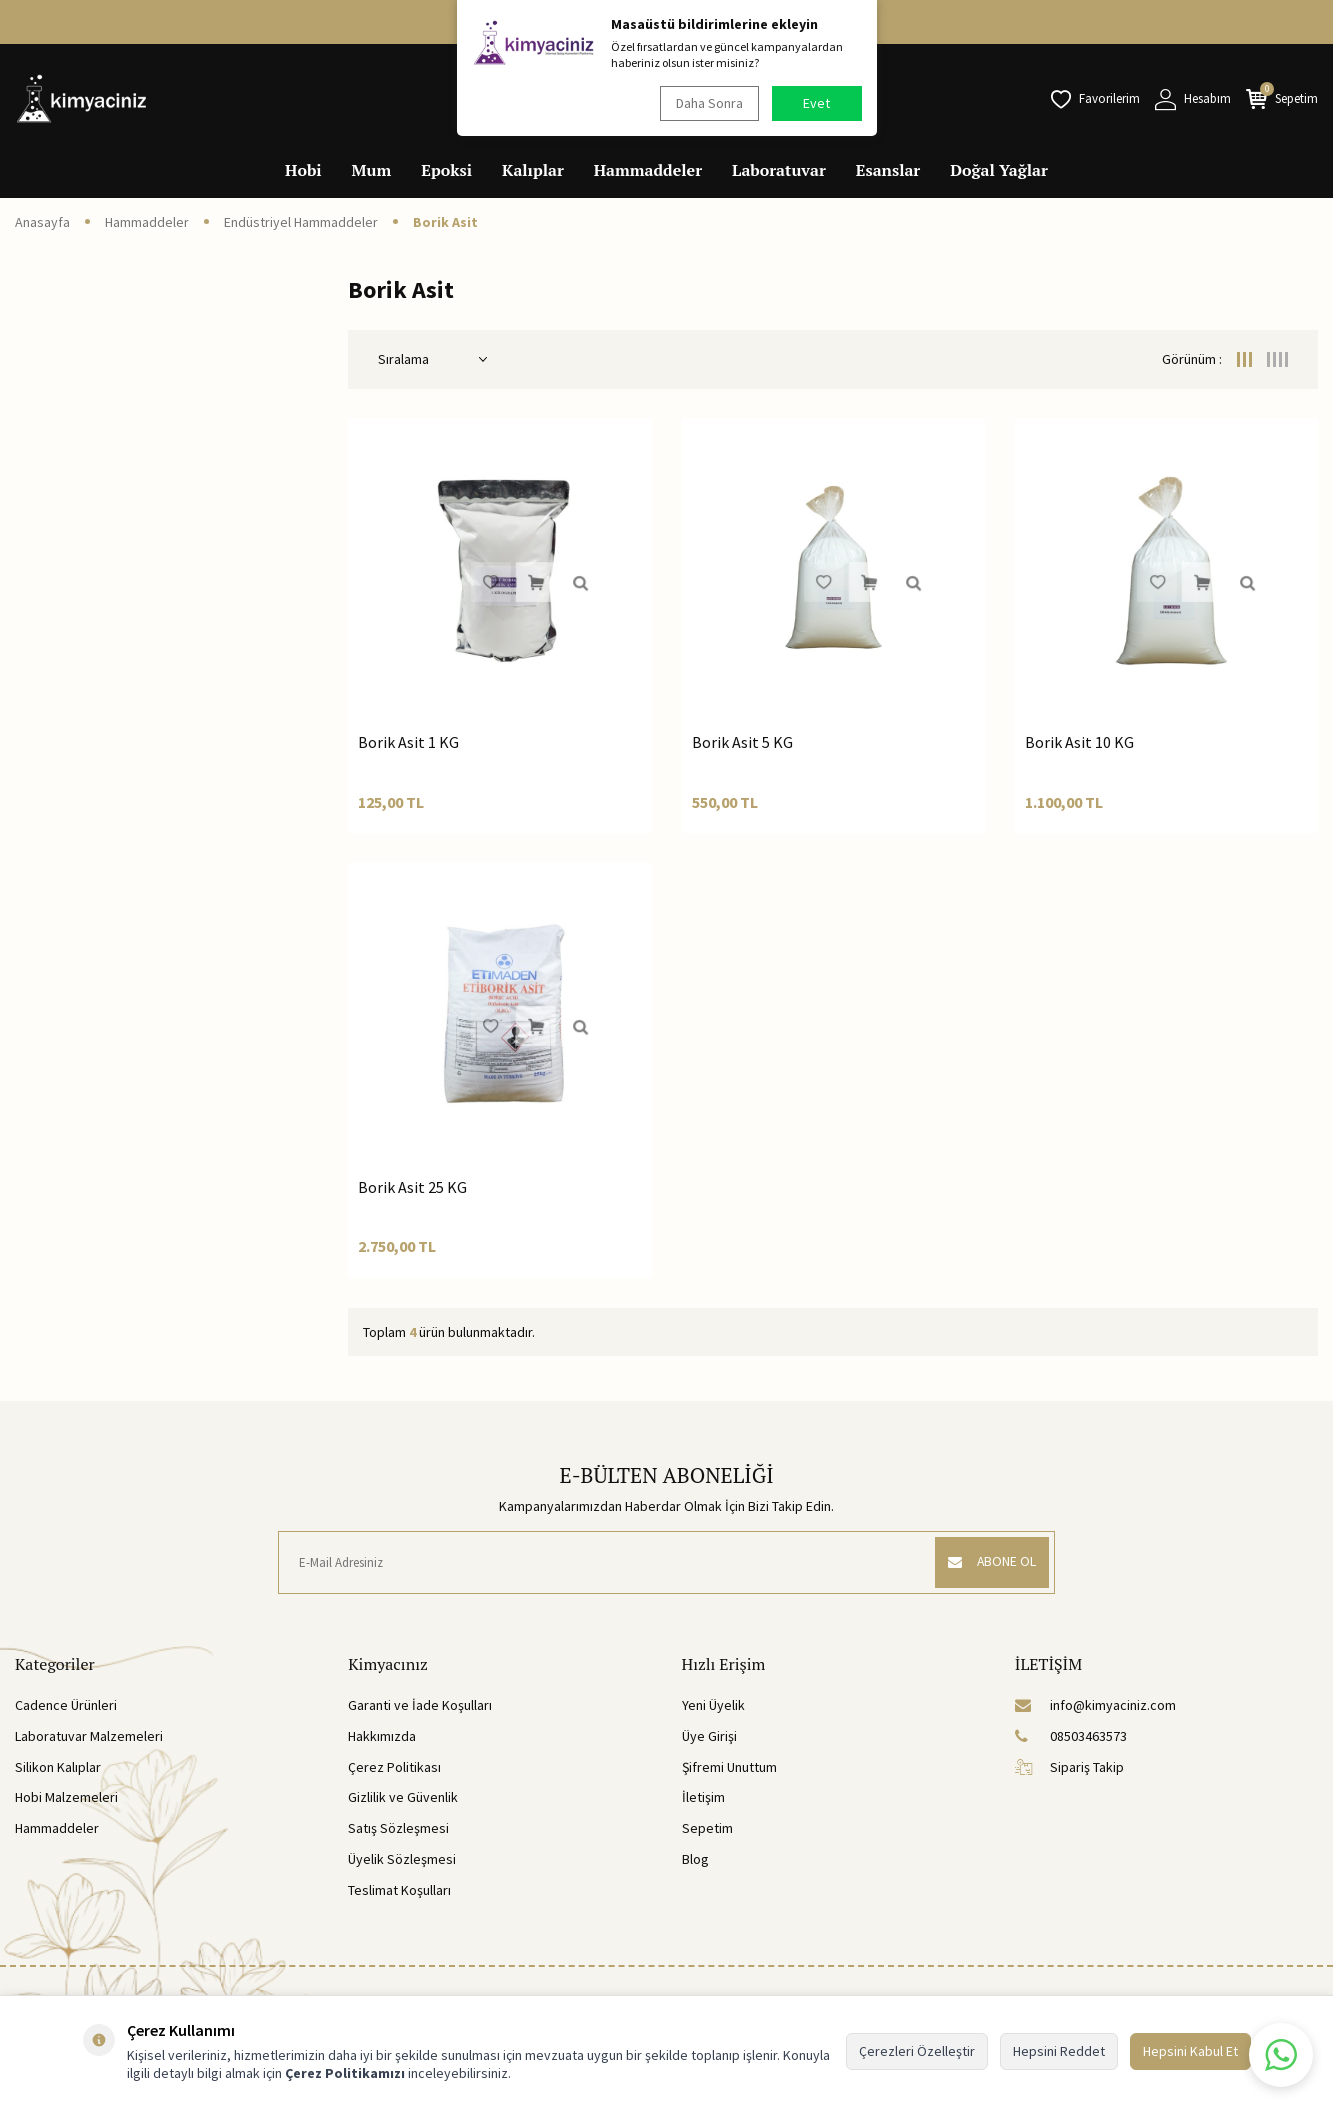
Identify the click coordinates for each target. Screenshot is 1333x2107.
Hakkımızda (382, 1736)
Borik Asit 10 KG (1079, 742)
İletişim (703, 1797)
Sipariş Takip (1069, 1767)
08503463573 (1071, 1736)
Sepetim (707, 1828)
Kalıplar (533, 170)
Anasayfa (42, 222)
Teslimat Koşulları (399, 1890)
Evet (816, 103)
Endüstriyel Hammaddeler (301, 222)
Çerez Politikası (394, 1767)
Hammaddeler (648, 170)
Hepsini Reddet (1059, 2051)
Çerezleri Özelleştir (917, 2051)
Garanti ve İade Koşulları (420, 1705)
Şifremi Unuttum (729, 1767)
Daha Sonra (707, 103)
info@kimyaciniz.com (1095, 1705)
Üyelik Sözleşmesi (402, 1859)
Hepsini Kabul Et (1190, 2051)
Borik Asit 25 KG (412, 1187)
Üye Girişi (709, 1736)
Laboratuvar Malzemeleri (89, 1736)
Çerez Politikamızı (345, 2073)
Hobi (303, 170)
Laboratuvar (779, 170)
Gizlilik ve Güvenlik (403, 1797)
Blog (695, 1859)
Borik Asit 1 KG (408, 742)
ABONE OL (988, 1562)
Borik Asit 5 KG (742, 742)
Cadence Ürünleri (66, 1705)
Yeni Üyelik (713, 1705)
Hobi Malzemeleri (66, 1797)
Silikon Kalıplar (58, 1767)
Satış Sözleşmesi (398, 1828)
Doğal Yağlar (999, 170)
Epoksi (446, 170)
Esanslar (888, 170)
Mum (372, 170)
